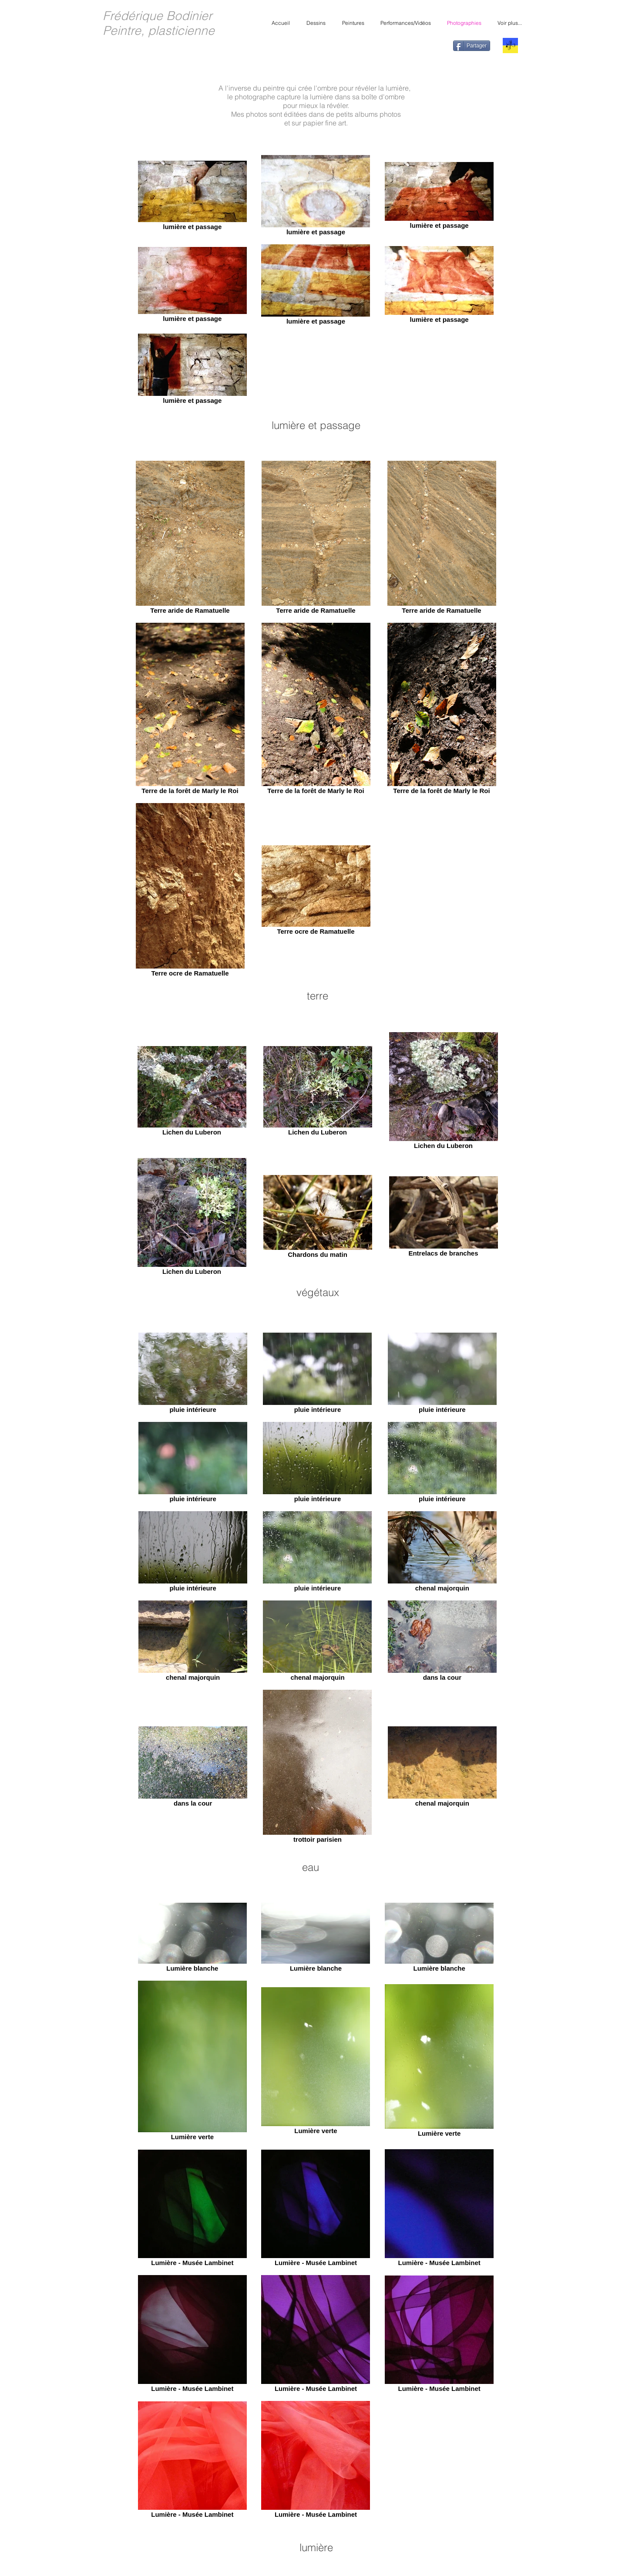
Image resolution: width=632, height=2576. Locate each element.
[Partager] (471, 46)
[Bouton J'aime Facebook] (429, 46)
